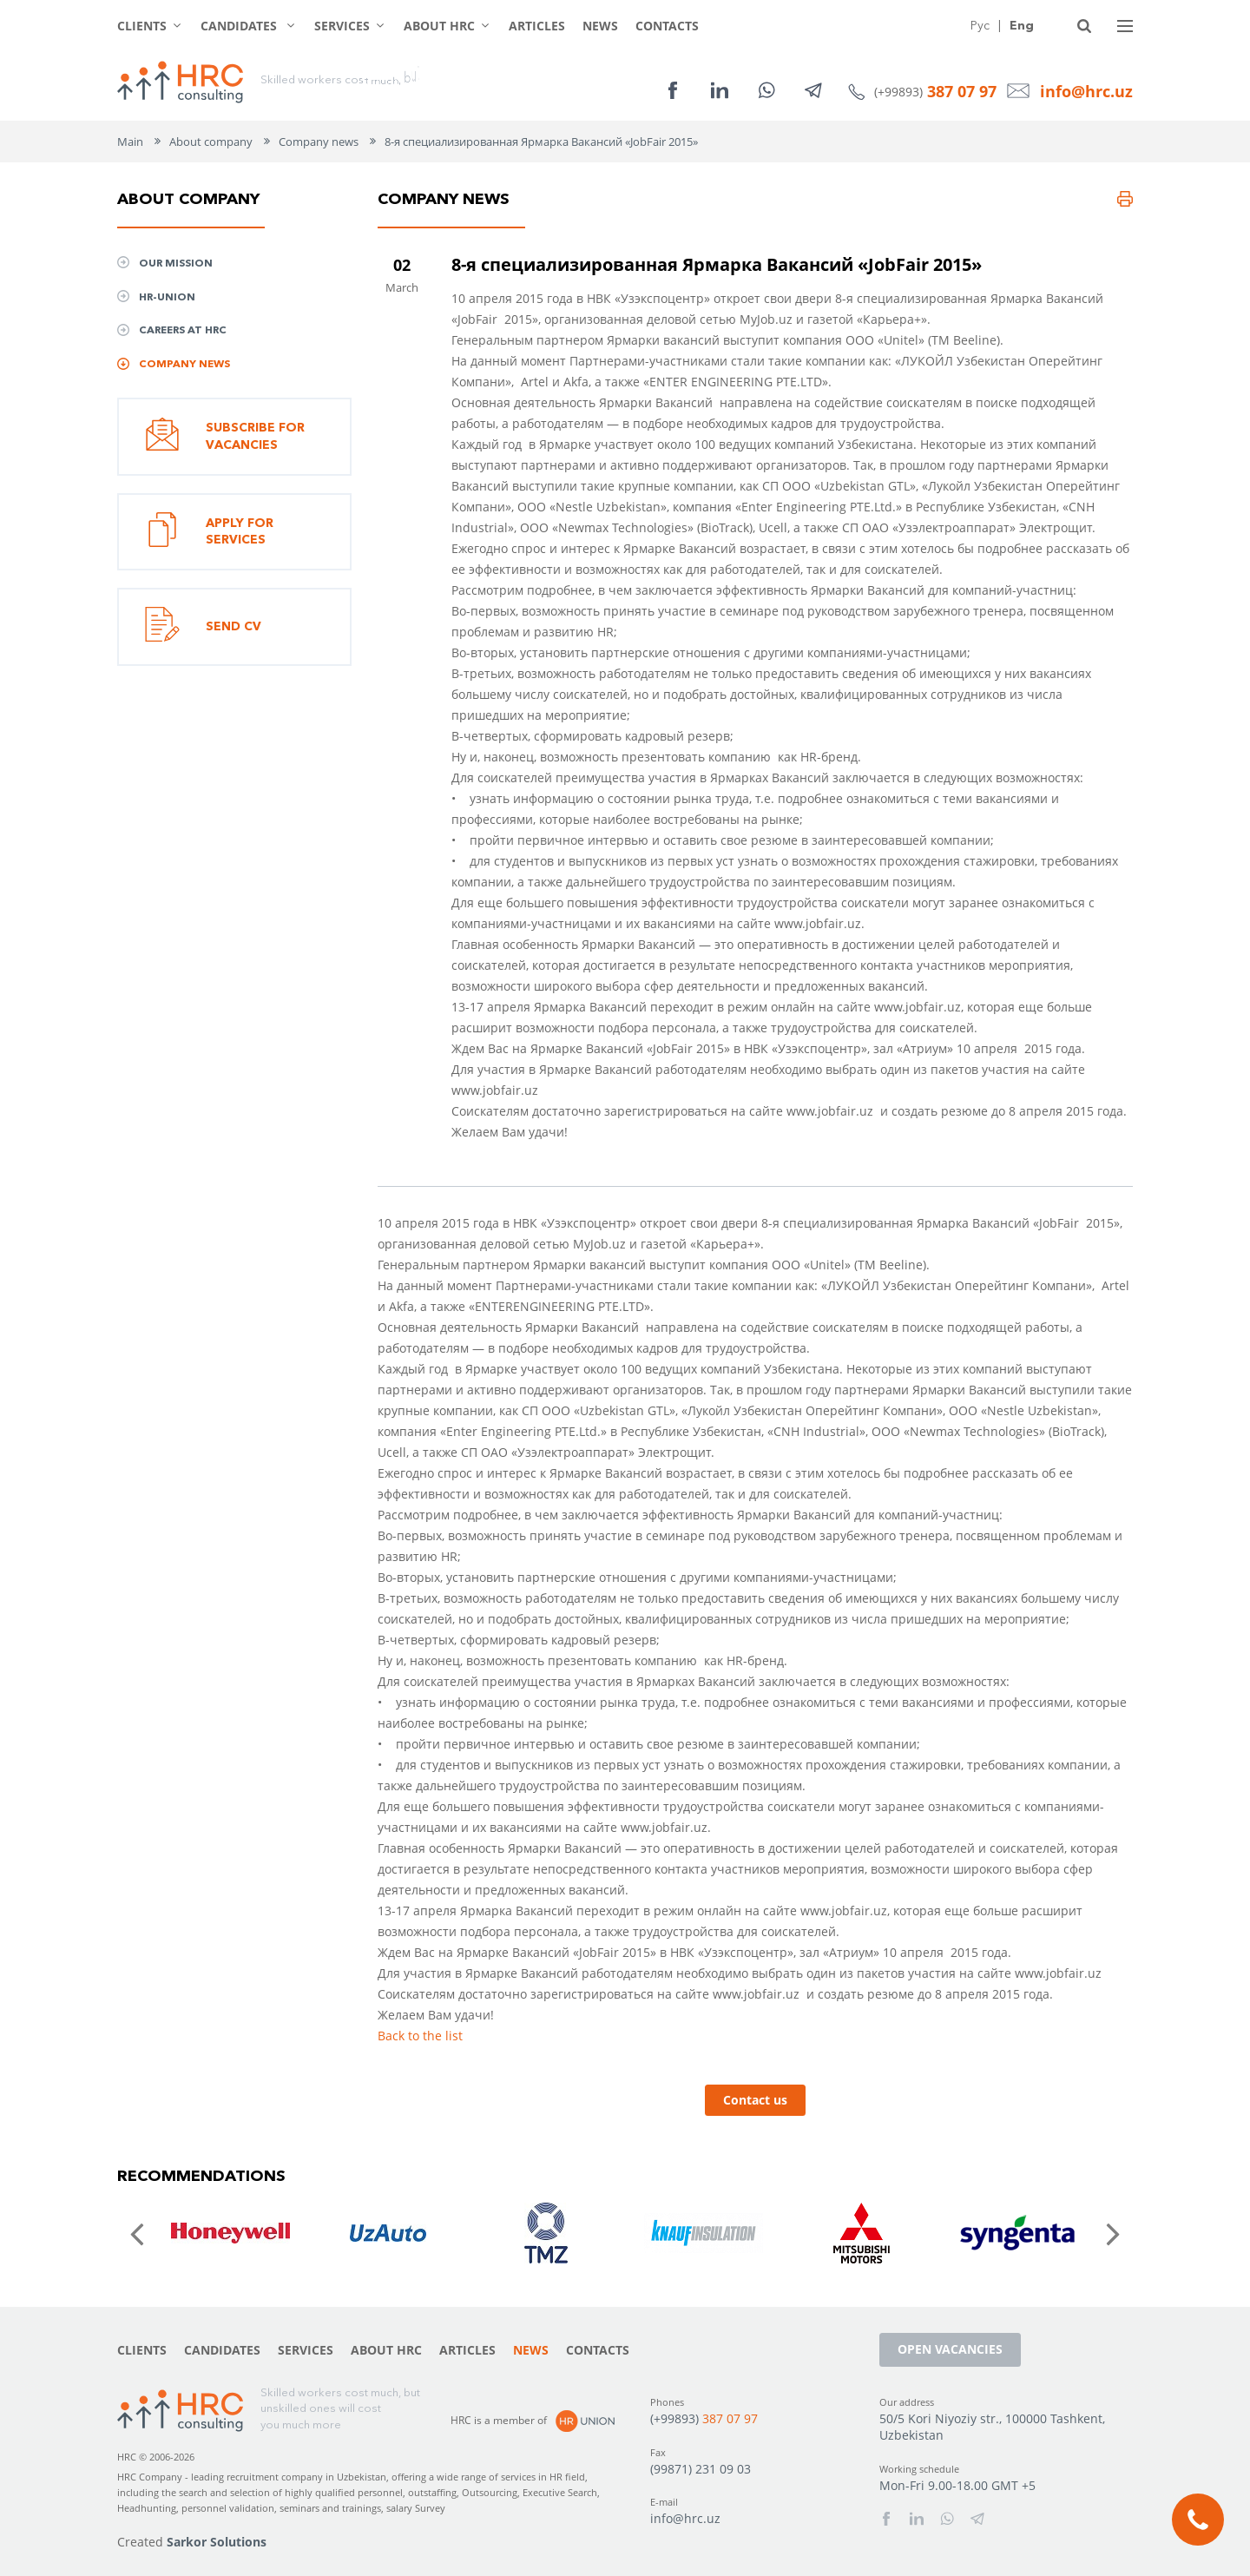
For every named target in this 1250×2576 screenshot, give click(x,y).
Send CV (203, 627)
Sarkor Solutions (216, 2541)
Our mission (176, 262)
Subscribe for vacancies (225, 437)
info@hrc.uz (1086, 91)
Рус (980, 25)
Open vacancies (950, 2349)
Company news (319, 141)
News (600, 25)
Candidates (240, 25)
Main (130, 141)
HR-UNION (167, 296)
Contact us (755, 2100)
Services (342, 25)
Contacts (667, 25)
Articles (537, 25)
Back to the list (420, 2035)
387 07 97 (962, 91)
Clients (142, 25)
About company (211, 141)
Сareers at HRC (183, 329)
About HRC (439, 25)
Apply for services (209, 532)
